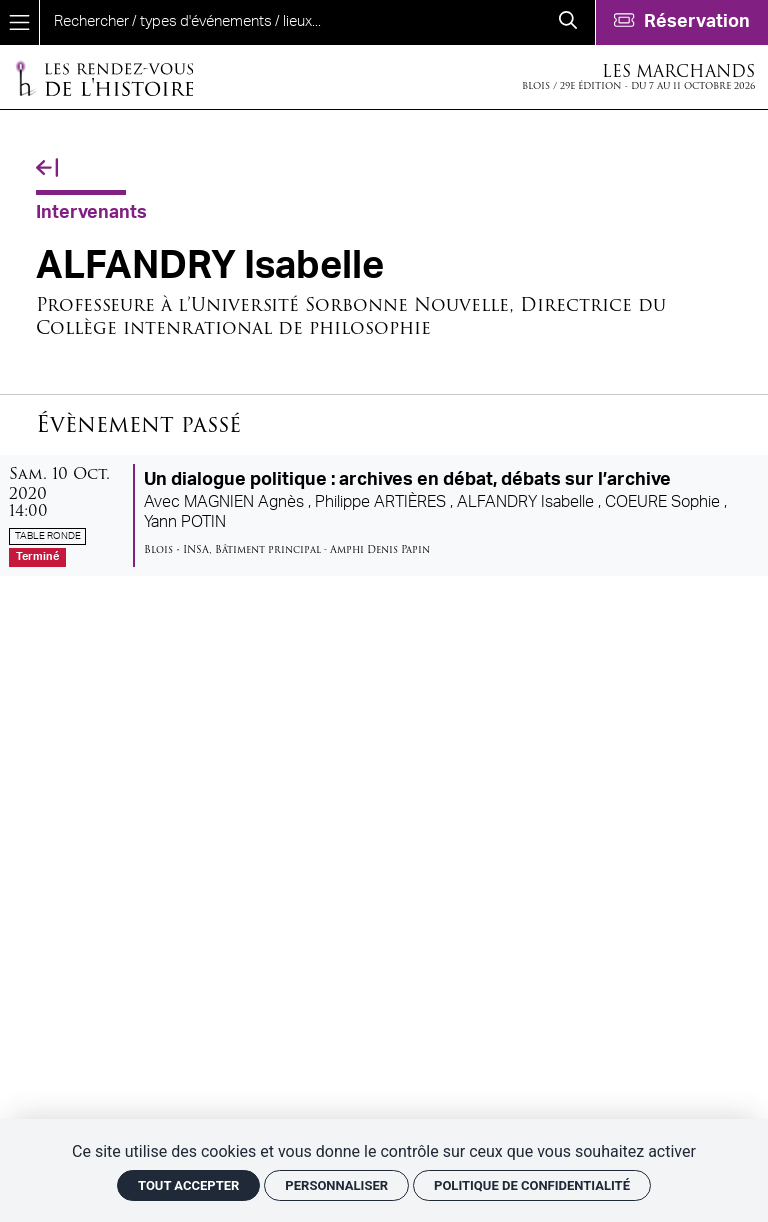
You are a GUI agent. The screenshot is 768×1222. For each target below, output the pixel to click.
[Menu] (19, 22)
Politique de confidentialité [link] (532, 1185)
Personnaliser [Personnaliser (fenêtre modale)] (336, 1185)
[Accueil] (104, 77)
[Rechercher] (568, 22)
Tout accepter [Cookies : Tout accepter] (188, 1185)
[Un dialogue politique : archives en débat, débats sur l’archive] (384, 515)
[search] (290, 22)
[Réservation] (681, 22)
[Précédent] (47, 168)
